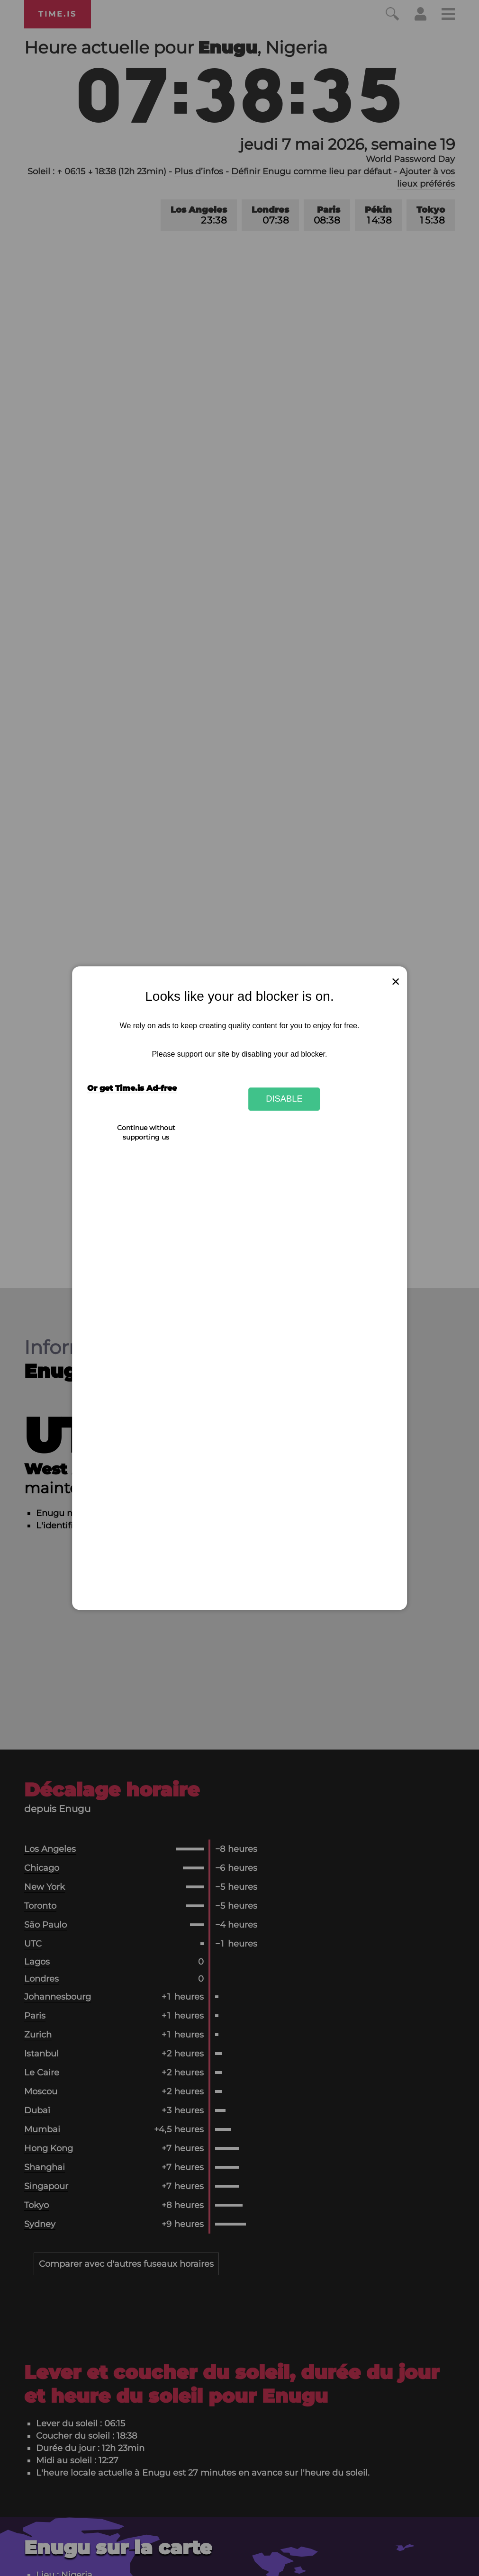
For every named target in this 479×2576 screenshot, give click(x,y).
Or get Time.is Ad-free (132, 1088)
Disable (284, 1099)
